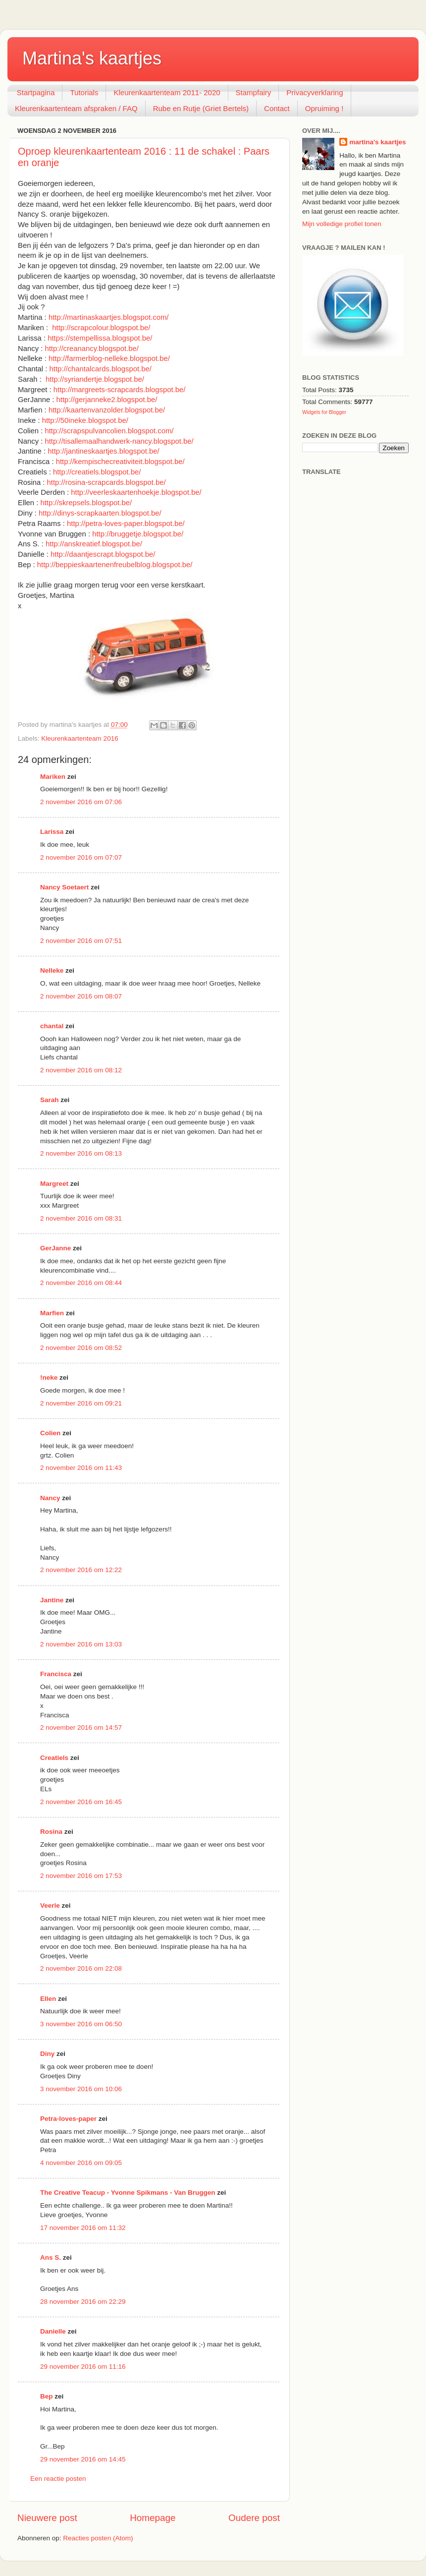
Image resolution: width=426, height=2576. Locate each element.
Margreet (54, 1183)
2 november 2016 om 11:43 (81, 1467)
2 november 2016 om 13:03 (81, 1644)
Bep (46, 2396)
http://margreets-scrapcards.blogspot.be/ (119, 390)
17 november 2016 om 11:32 (83, 2227)
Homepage (152, 2518)
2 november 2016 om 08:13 (81, 1153)
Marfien (52, 1313)
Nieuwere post (47, 2518)
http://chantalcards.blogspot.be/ (101, 369)
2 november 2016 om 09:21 (81, 1403)
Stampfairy (253, 92)
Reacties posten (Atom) (98, 2538)
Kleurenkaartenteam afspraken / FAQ (76, 108)
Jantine (51, 1600)
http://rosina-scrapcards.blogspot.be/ (106, 482)
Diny (47, 2053)
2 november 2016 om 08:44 (81, 1283)
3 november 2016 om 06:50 (81, 2024)
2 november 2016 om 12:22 (81, 1570)
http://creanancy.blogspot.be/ (92, 348)
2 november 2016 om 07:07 (81, 857)
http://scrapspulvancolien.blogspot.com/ (109, 431)
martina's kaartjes (377, 142)
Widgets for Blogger (324, 412)
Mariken (52, 776)
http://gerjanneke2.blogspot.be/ (107, 400)
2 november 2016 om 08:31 (81, 1218)
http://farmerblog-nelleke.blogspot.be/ (109, 358)
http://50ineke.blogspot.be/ (85, 420)
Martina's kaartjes (91, 58)
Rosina (51, 1831)
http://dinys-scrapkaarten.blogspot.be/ (100, 513)
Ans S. (50, 2257)
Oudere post (254, 2518)
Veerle (50, 1905)
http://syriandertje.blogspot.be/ (95, 379)
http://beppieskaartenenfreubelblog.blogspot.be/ (115, 565)
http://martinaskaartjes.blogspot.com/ (109, 317)
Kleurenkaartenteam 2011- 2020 (166, 92)
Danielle (53, 2331)
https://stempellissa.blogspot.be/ (100, 338)
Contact (277, 108)
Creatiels (54, 1757)
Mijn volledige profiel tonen (341, 224)
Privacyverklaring (314, 92)
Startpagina (36, 92)
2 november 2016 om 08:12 (81, 1070)
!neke (48, 1377)
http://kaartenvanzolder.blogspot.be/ (107, 410)
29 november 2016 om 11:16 (83, 2366)
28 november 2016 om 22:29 (83, 2301)
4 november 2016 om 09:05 (81, 2162)
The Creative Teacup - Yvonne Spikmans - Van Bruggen (127, 2192)
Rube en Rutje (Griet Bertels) (201, 108)
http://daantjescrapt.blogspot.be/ (103, 554)
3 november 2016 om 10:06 (81, 2089)
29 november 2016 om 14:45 (83, 2459)
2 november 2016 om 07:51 (81, 940)
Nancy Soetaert (64, 887)
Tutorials (84, 92)
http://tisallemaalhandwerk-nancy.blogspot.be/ (119, 441)
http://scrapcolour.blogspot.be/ (101, 328)
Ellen (48, 1998)
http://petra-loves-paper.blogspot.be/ (126, 523)
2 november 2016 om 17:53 (81, 1875)
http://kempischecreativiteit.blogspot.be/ (120, 462)
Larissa (51, 831)
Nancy (50, 1498)
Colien (50, 1433)
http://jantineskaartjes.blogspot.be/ (103, 451)
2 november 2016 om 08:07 (81, 996)
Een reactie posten (58, 2478)
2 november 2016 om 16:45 (81, 1802)
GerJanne (55, 1248)
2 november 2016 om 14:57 (81, 1727)
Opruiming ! (324, 108)
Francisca (55, 1674)
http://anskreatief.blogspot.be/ (94, 544)
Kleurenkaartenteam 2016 (79, 738)
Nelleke (51, 970)
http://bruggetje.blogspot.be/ (137, 534)
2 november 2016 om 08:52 (81, 1347)
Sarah (49, 1100)
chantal (51, 1026)
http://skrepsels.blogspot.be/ (86, 503)
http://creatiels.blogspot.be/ (97, 472)
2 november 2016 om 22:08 (81, 1968)
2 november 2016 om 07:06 (81, 802)
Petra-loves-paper (68, 2118)
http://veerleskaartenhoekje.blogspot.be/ (136, 492)
